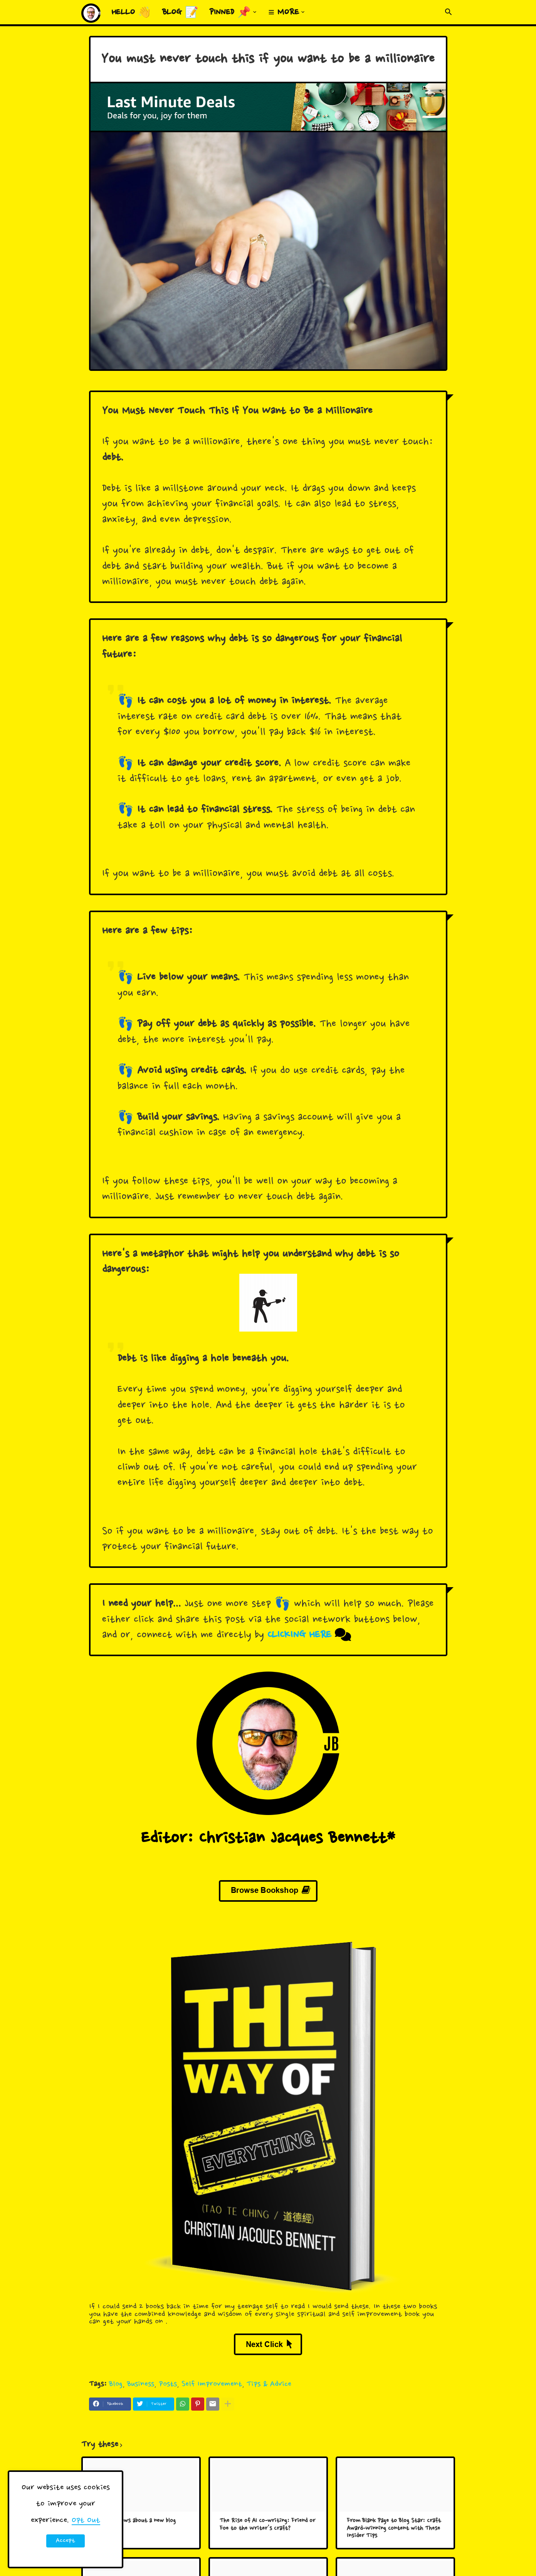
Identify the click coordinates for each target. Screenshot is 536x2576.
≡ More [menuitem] (284, 12)
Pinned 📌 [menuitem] (230, 12)
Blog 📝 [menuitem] (180, 12)
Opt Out (86, 2520)
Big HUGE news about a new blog (134, 2521)
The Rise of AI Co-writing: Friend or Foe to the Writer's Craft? (267, 2524)
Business (140, 2384)
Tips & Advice (269, 2384)
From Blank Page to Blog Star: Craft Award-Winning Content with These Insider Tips (394, 2528)
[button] (448, 12)
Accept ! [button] (65, 2542)
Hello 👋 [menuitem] (131, 12)
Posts (168, 2384)
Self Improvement (211, 2384)
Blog (116, 2384)
